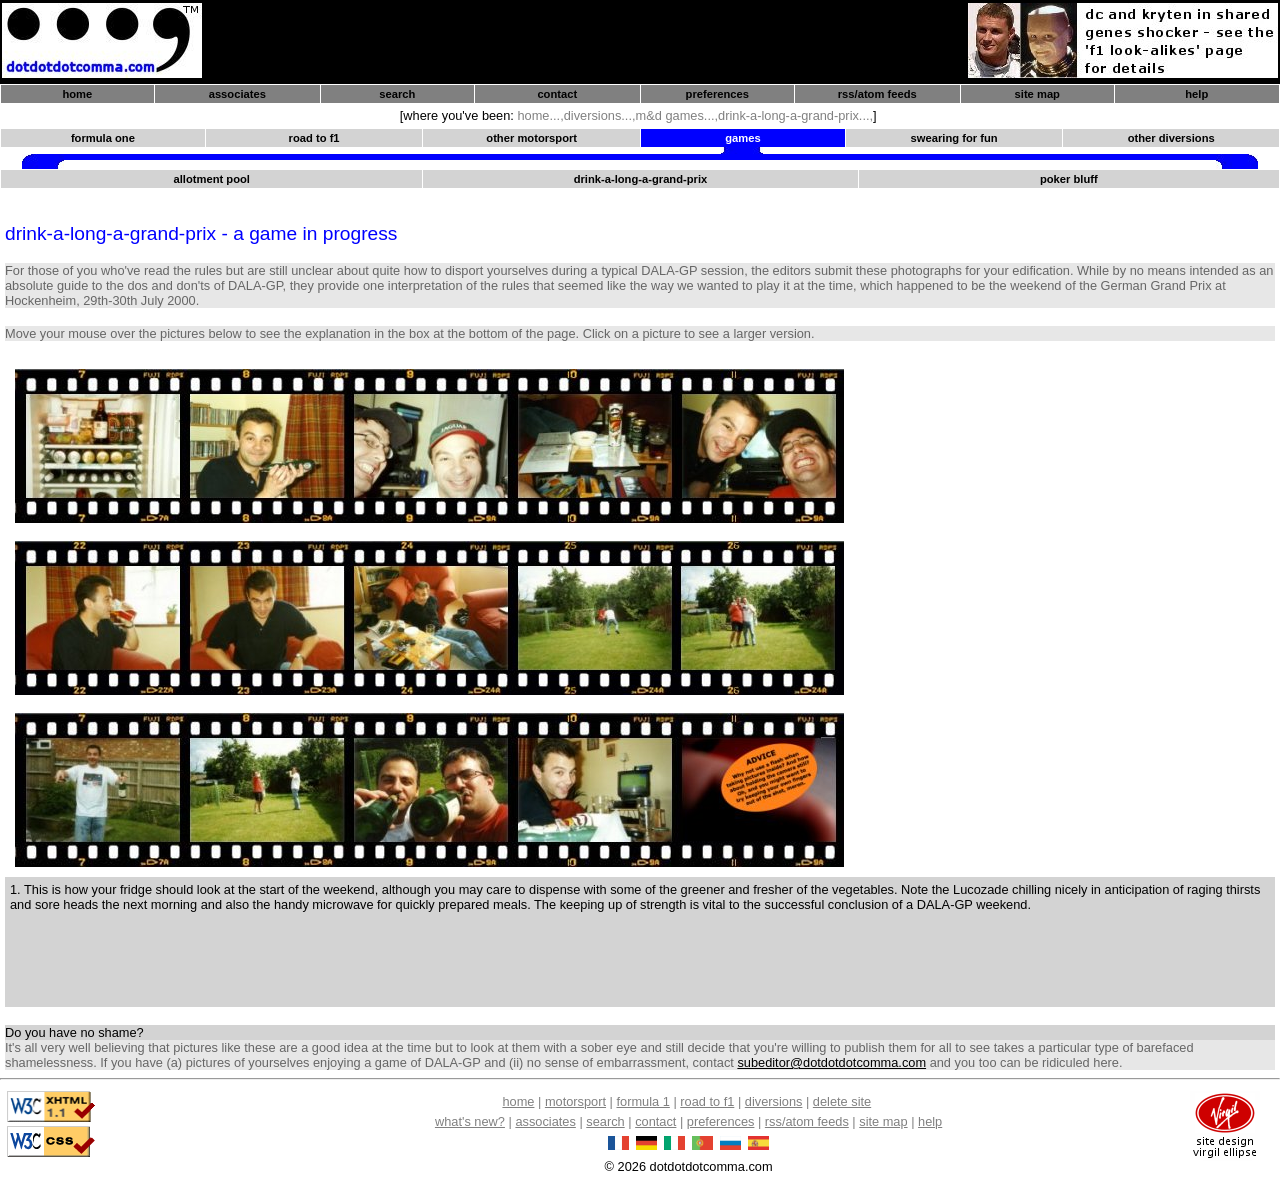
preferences (717, 94)
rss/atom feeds (877, 94)
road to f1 (707, 1101)
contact (557, 94)
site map (1037, 94)
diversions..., (600, 115)
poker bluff (1069, 179)
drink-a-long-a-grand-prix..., (795, 115)
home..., (540, 115)
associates (237, 94)
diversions (774, 1101)
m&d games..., (677, 115)
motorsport (575, 1101)
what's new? (470, 1121)
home (77, 94)
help (1196, 94)
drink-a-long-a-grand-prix (641, 179)
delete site (842, 1101)
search (397, 94)
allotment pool (211, 179)
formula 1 (642, 1101)
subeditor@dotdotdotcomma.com (831, 1062)
